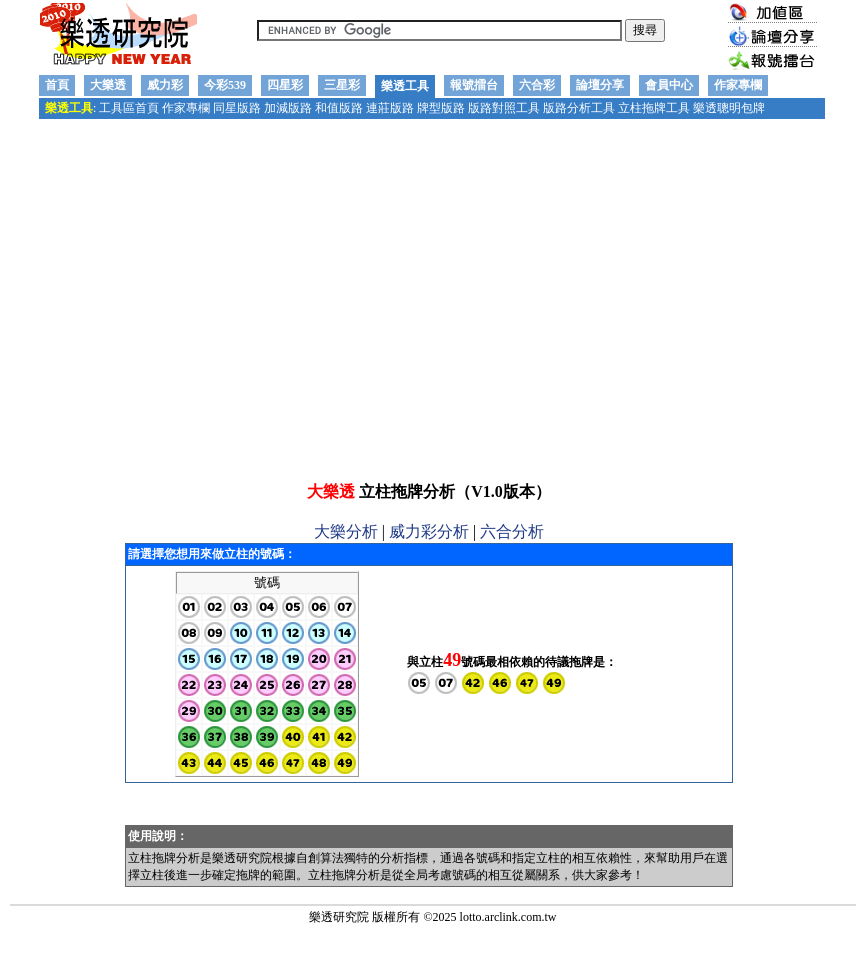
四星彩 (285, 85)
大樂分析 (346, 581)
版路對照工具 (504, 108)
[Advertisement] (425, 309)
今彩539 (225, 85)
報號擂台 (474, 85)
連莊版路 (390, 108)
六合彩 (537, 85)
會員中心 (669, 85)
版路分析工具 (579, 108)
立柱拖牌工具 (654, 108)
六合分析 (512, 581)
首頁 (57, 85)
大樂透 (108, 85)
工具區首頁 (129, 108)
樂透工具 (405, 86)
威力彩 (165, 85)
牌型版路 (441, 108)
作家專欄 (738, 85)
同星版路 (237, 108)
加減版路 (288, 108)
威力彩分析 (429, 581)
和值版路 (339, 108)
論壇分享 (600, 85)
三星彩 (342, 85)
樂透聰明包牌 (729, 108)
